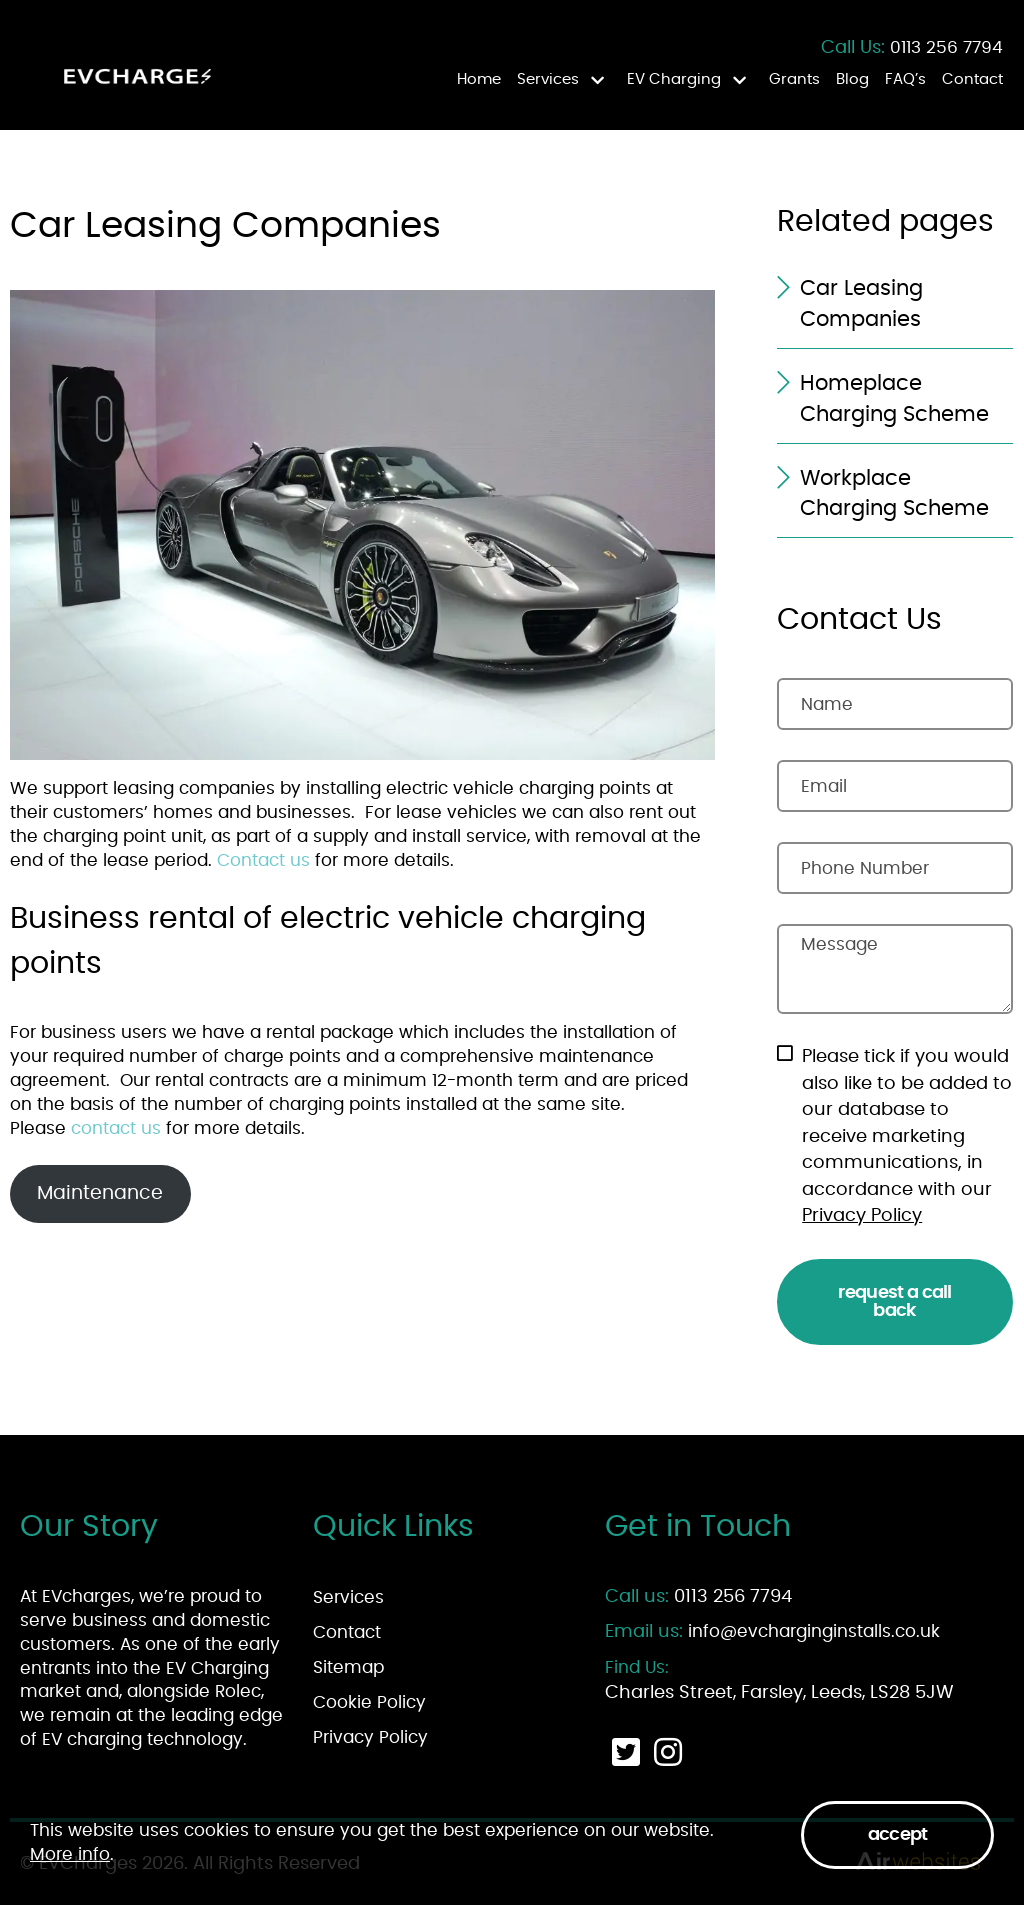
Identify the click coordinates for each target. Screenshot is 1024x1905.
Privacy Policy (862, 1216)
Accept (898, 1835)
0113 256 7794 (946, 47)
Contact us (263, 860)
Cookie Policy (369, 1702)
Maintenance (100, 1193)
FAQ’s (905, 79)
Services (548, 79)
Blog (852, 79)
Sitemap (348, 1667)
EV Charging (674, 79)
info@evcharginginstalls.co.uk (814, 1631)
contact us (116, 1128)
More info (70, 1854)
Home (479, 79)
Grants (794, 79)
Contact (972, 79)
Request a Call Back (894, 1302)
